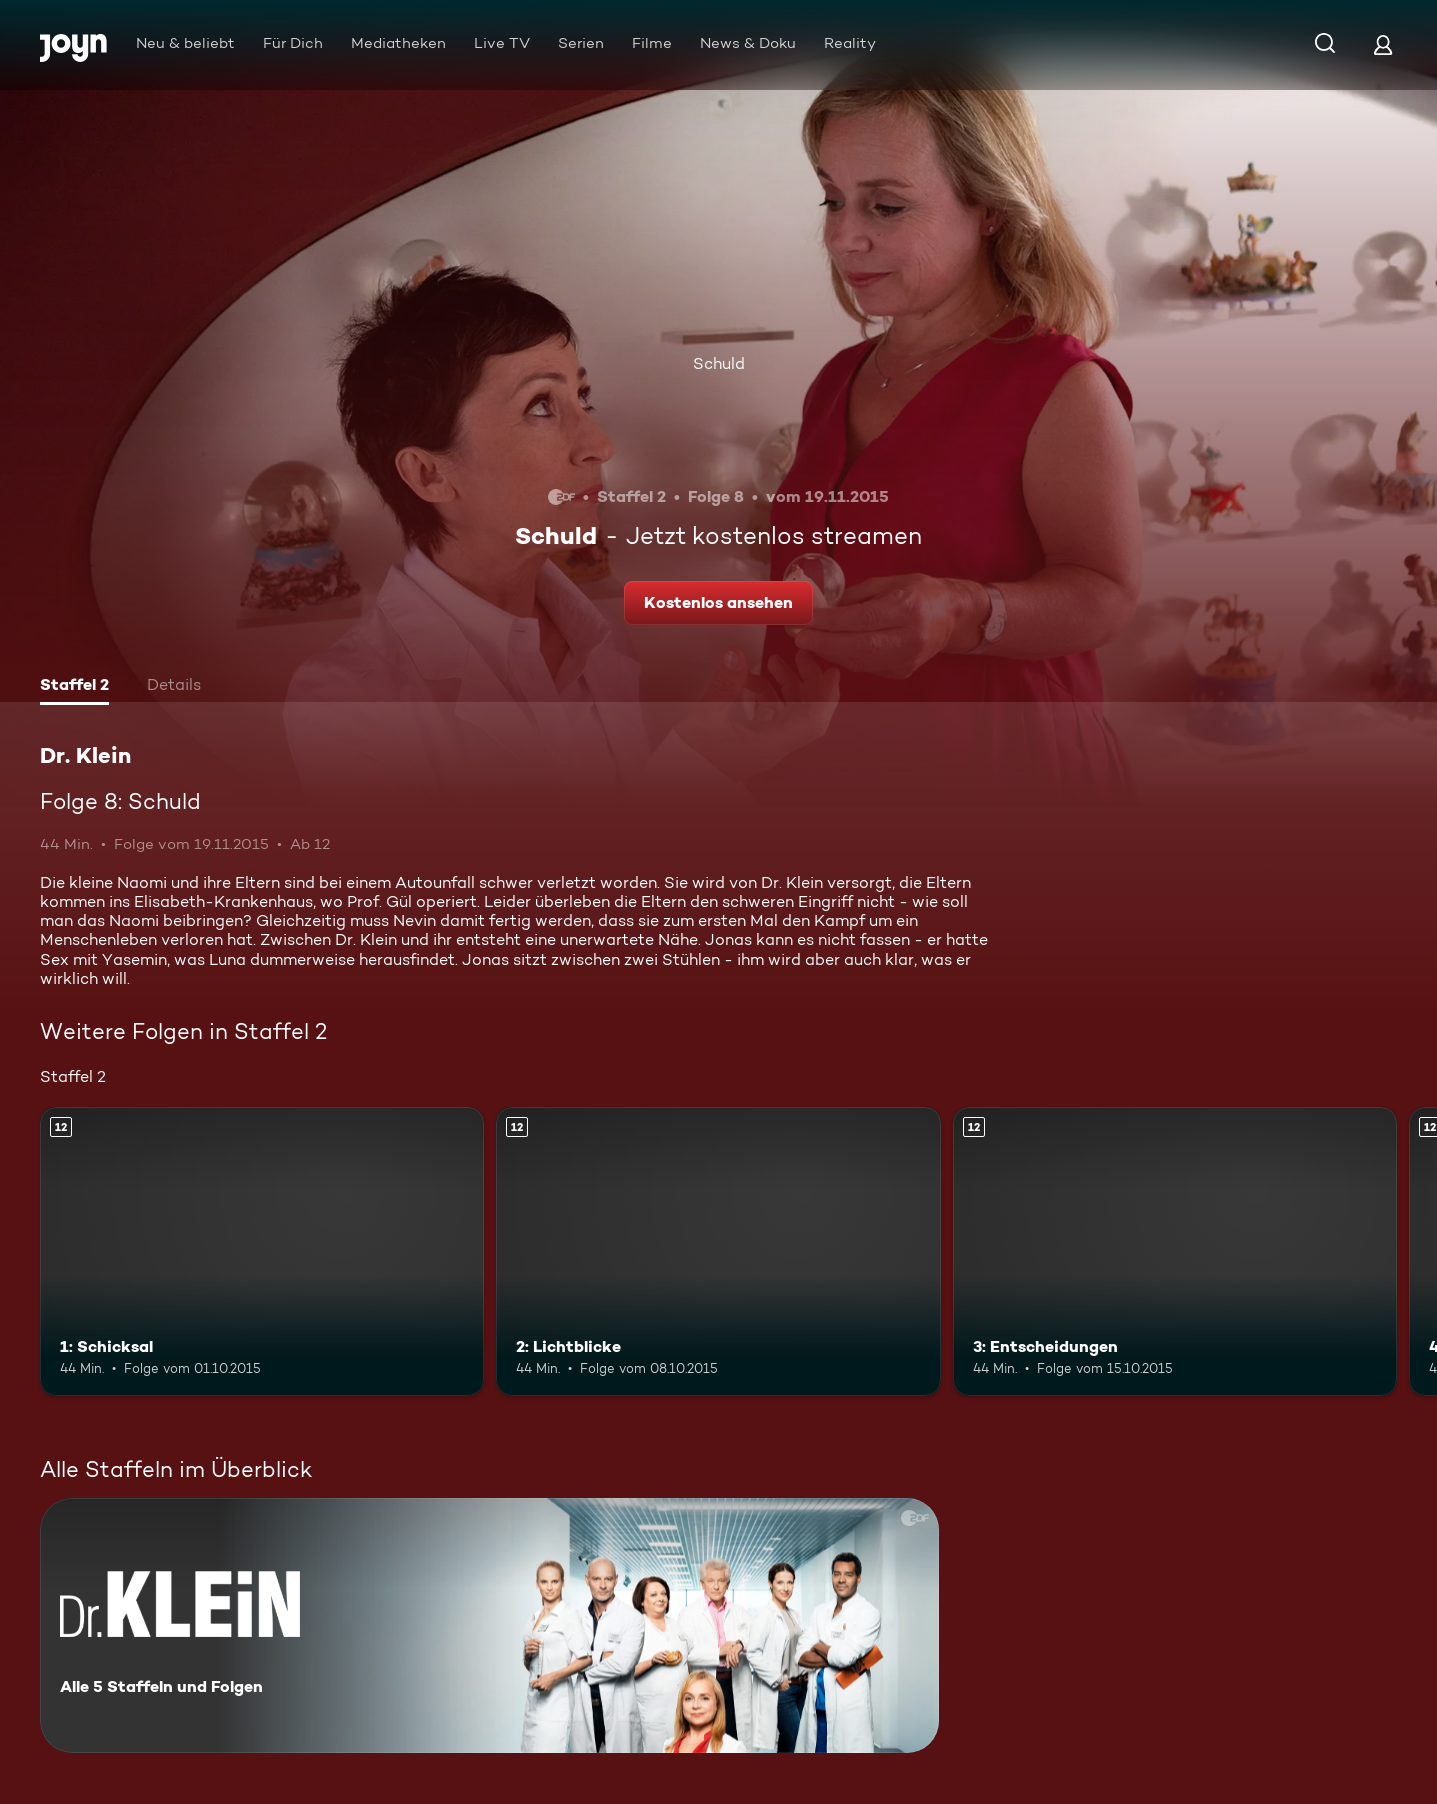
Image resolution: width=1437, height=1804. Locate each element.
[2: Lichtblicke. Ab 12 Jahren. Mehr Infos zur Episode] (718, 1251)
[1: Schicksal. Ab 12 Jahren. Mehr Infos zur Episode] (262, 1251)
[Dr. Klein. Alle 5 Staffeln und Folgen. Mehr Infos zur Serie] (489, 1625)
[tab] (74, 687)
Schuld (719, 363)
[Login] (1383, 44)
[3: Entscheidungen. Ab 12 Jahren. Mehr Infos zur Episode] (1175, 1251)
